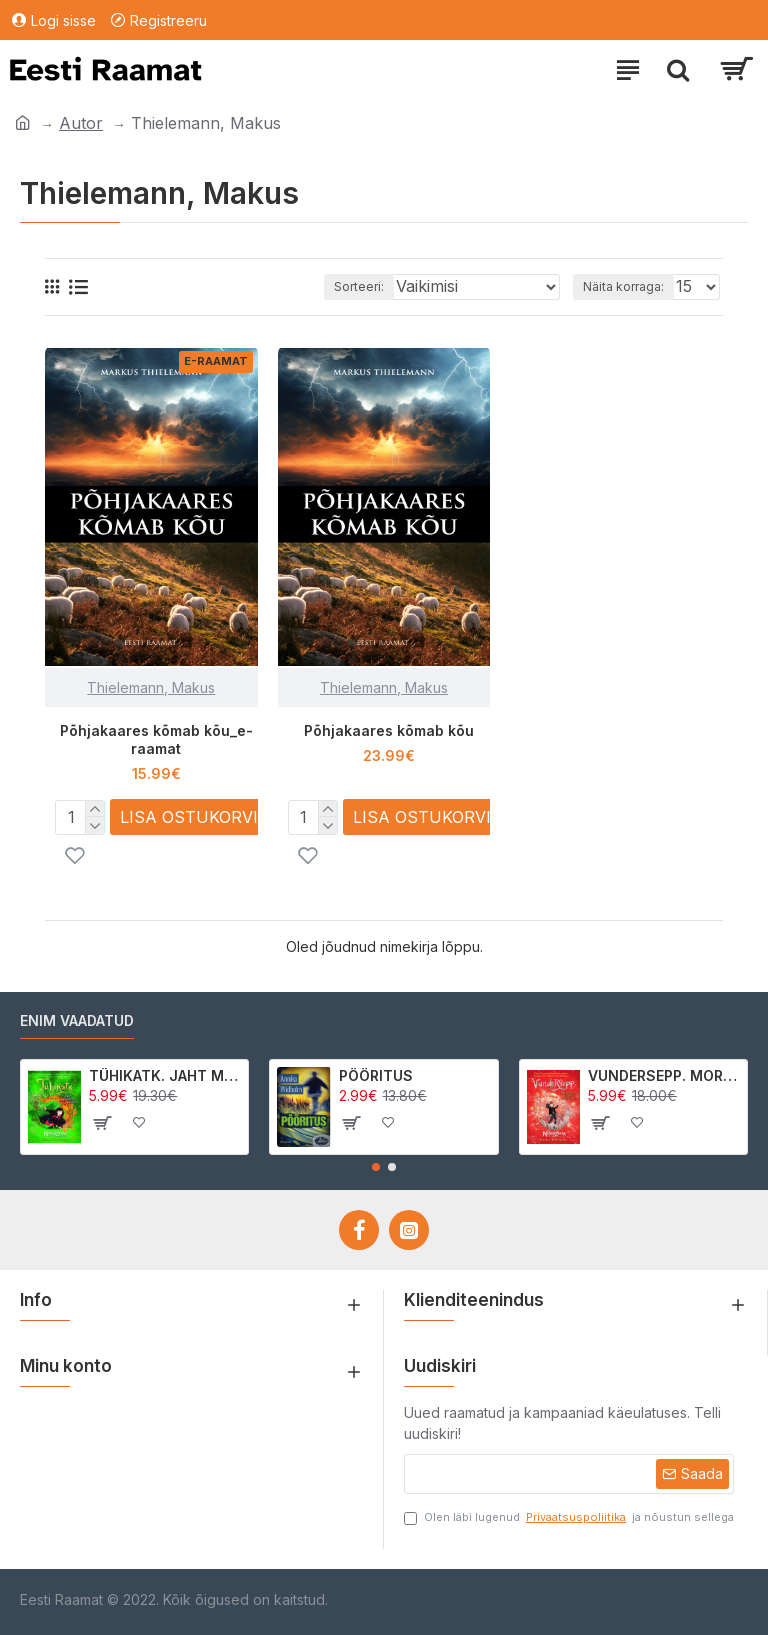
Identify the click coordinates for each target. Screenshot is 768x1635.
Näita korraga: (623, 286)
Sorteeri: (359, 286)
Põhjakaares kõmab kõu (389, 730)
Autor (81, 123)
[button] (376, 1167)
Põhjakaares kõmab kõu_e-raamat (156, 739)
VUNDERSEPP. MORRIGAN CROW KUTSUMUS (664, 1075)
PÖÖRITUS (376, 1075)
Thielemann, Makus (151, 687)
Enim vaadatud (77, 1020)
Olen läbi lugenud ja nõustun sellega (569, 1517)
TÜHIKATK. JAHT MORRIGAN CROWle (165, 1075)
